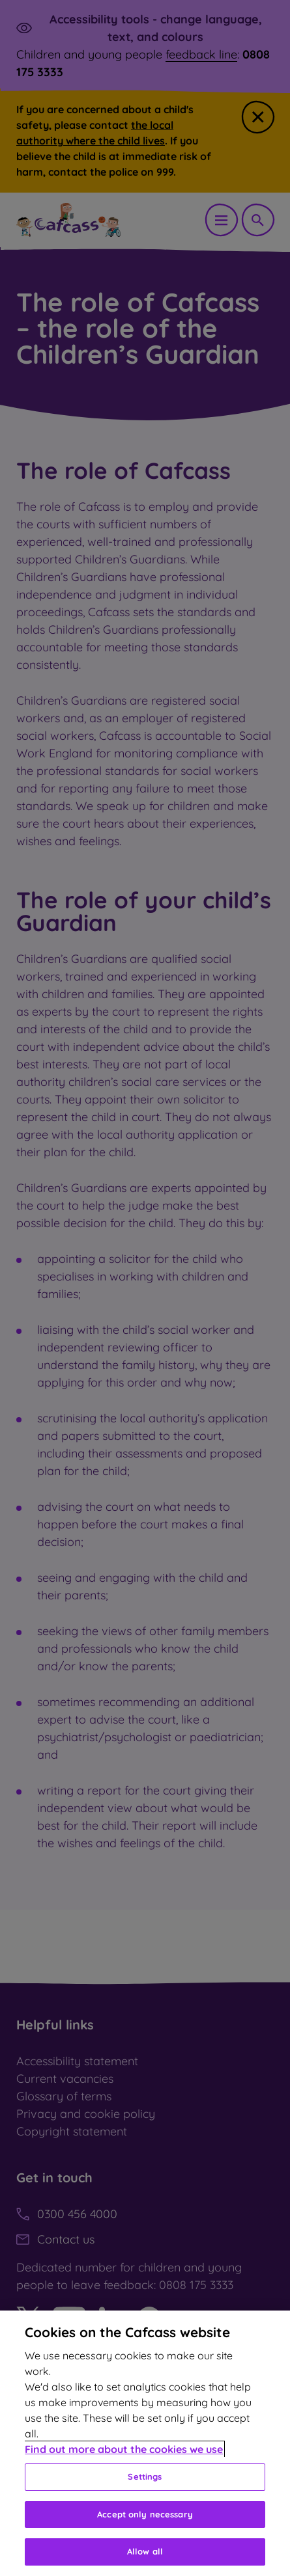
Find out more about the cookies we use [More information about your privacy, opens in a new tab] (124, 2449)
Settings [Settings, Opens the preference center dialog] (145, 2476)
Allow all (145, 2551)
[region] (145, 2443)
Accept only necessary (145, 2514)
